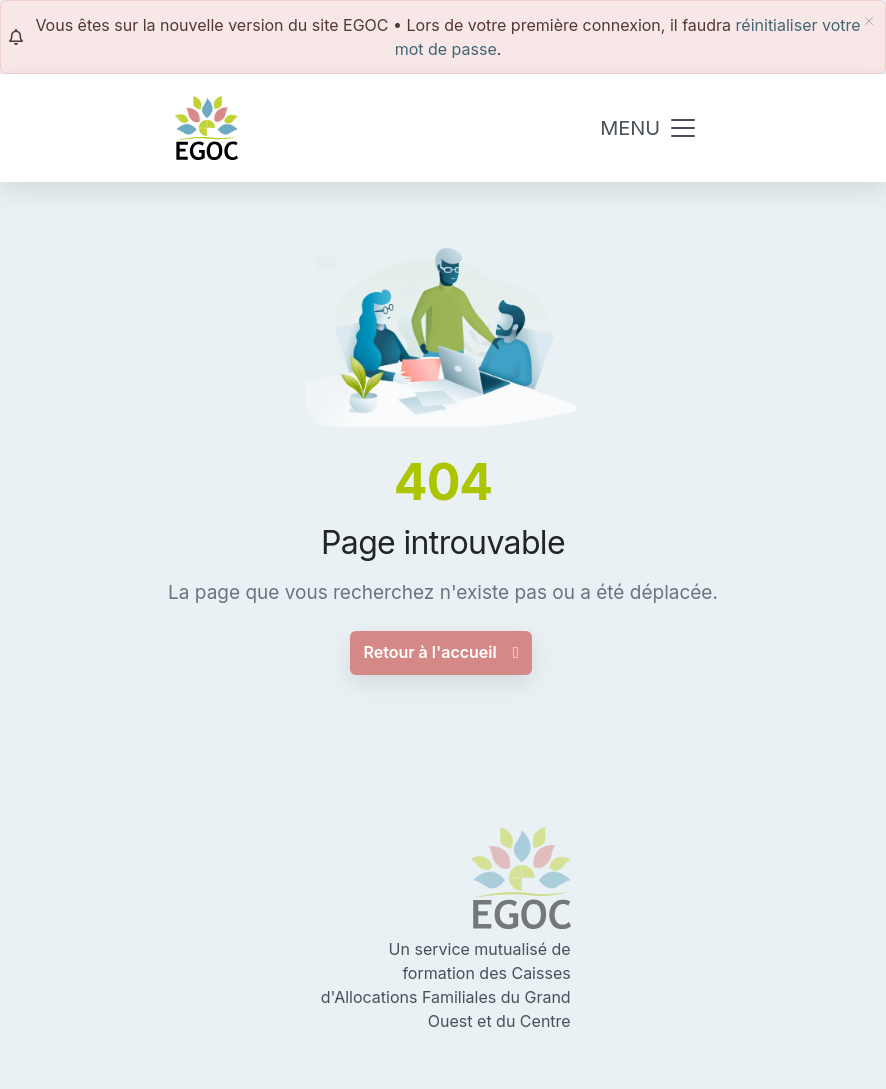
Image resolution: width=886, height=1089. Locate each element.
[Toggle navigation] (649, 128)
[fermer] (869, 21)
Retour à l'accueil (440, 652)
